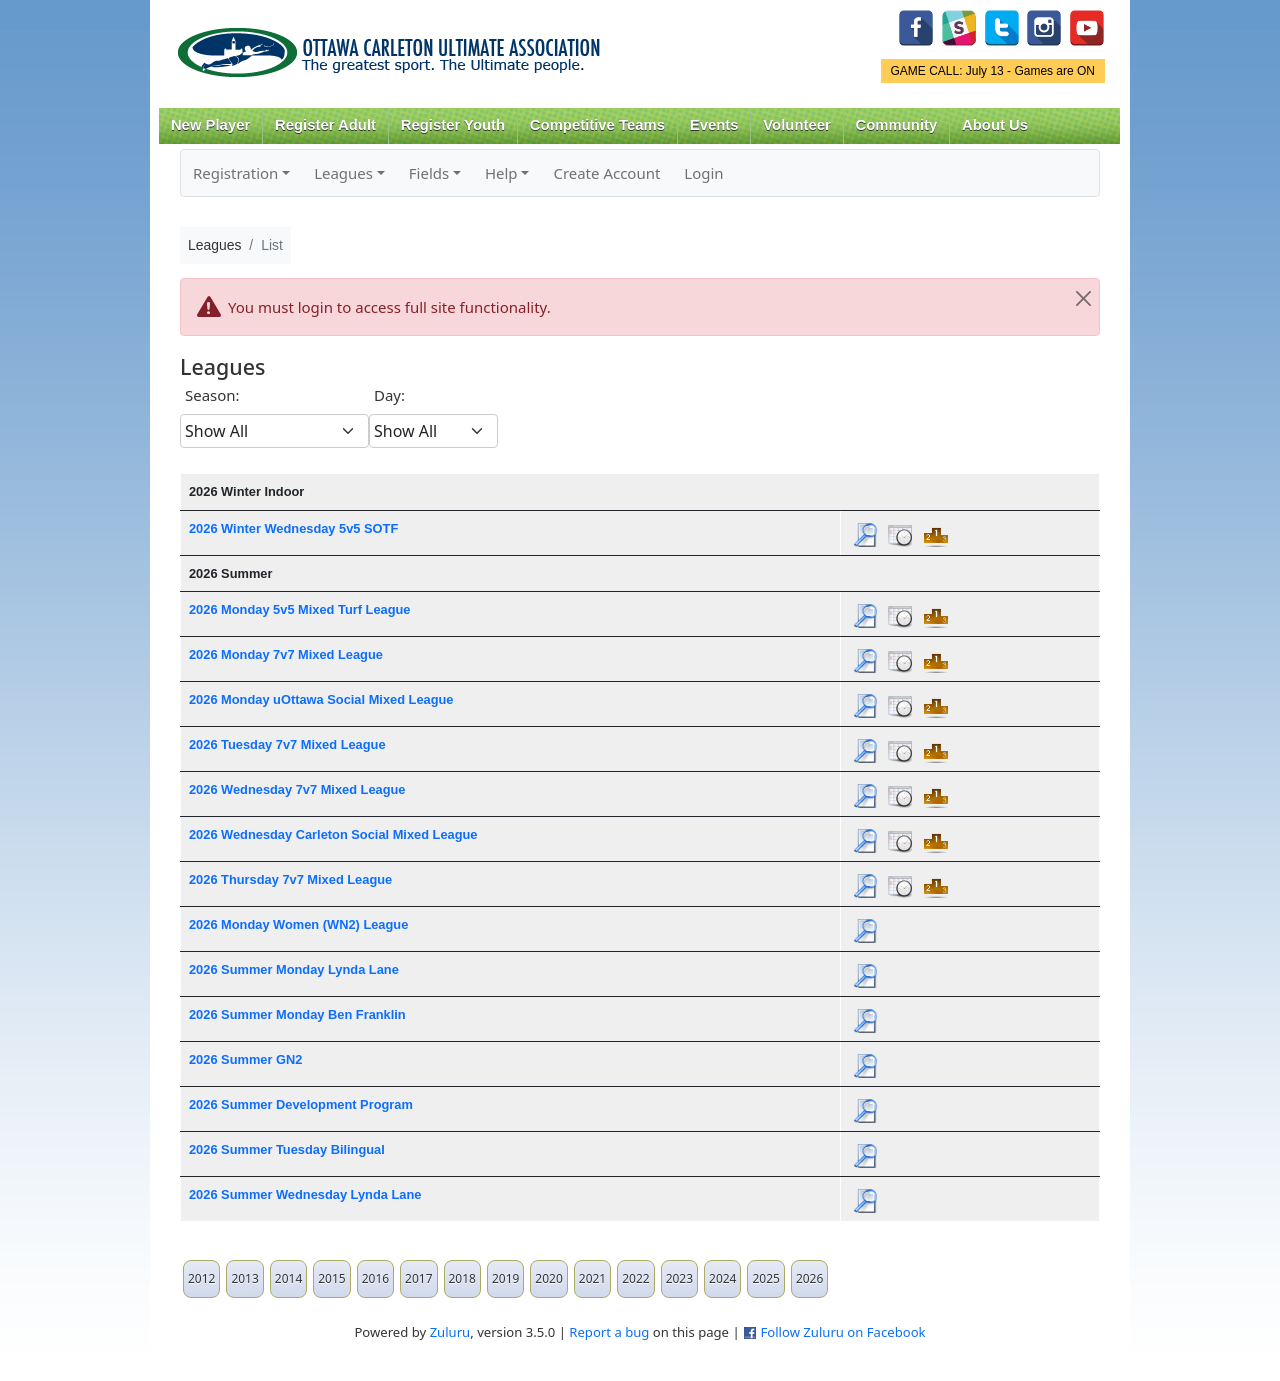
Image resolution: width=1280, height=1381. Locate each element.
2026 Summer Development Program (301, 1104)
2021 (592, 1278)
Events (714, 125)
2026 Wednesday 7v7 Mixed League (297, 789)
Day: (389, 395)
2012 (201, 1278)
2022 (635, 1278)
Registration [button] (235, 173)
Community (897, 125)
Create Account (606, 173)
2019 (505, 1278)
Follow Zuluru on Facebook (842, 1332)
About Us (995, 125)
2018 (462, 1278)
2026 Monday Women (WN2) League (298, 924)
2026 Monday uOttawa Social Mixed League (321, 699)
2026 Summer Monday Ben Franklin (297, 1014)
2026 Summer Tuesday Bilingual (287, 1149)
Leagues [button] (343, 173)
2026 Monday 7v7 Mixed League (286, 654)
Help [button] (501, 173)
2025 (765, 1278)
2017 (418, 1278)
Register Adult (325, 125)
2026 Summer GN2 (245, 1059)
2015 (331, 1278)
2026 (809, 1278)
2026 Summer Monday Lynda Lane (294, 969)
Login (703, 173)
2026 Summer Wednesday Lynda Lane (305, 1194)
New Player (210, 125)
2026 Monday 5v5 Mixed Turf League (299, 609)
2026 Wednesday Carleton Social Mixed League (333, 834)
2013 (244, 1278)
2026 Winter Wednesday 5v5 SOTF (293, 528)
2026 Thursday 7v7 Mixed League (290, 879)
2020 (548, 1278)
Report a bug (609, 1332)
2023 (679, 1278)
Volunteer (796, 125)
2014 (288, 1278)
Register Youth (453, 125)
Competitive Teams (597, 125)
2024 (722, 1278)
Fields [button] (429, 173)
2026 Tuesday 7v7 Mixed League (287, 744)
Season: (212, 395)
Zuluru (450, 1332)
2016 (375, 1278)
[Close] (1083, 299)
